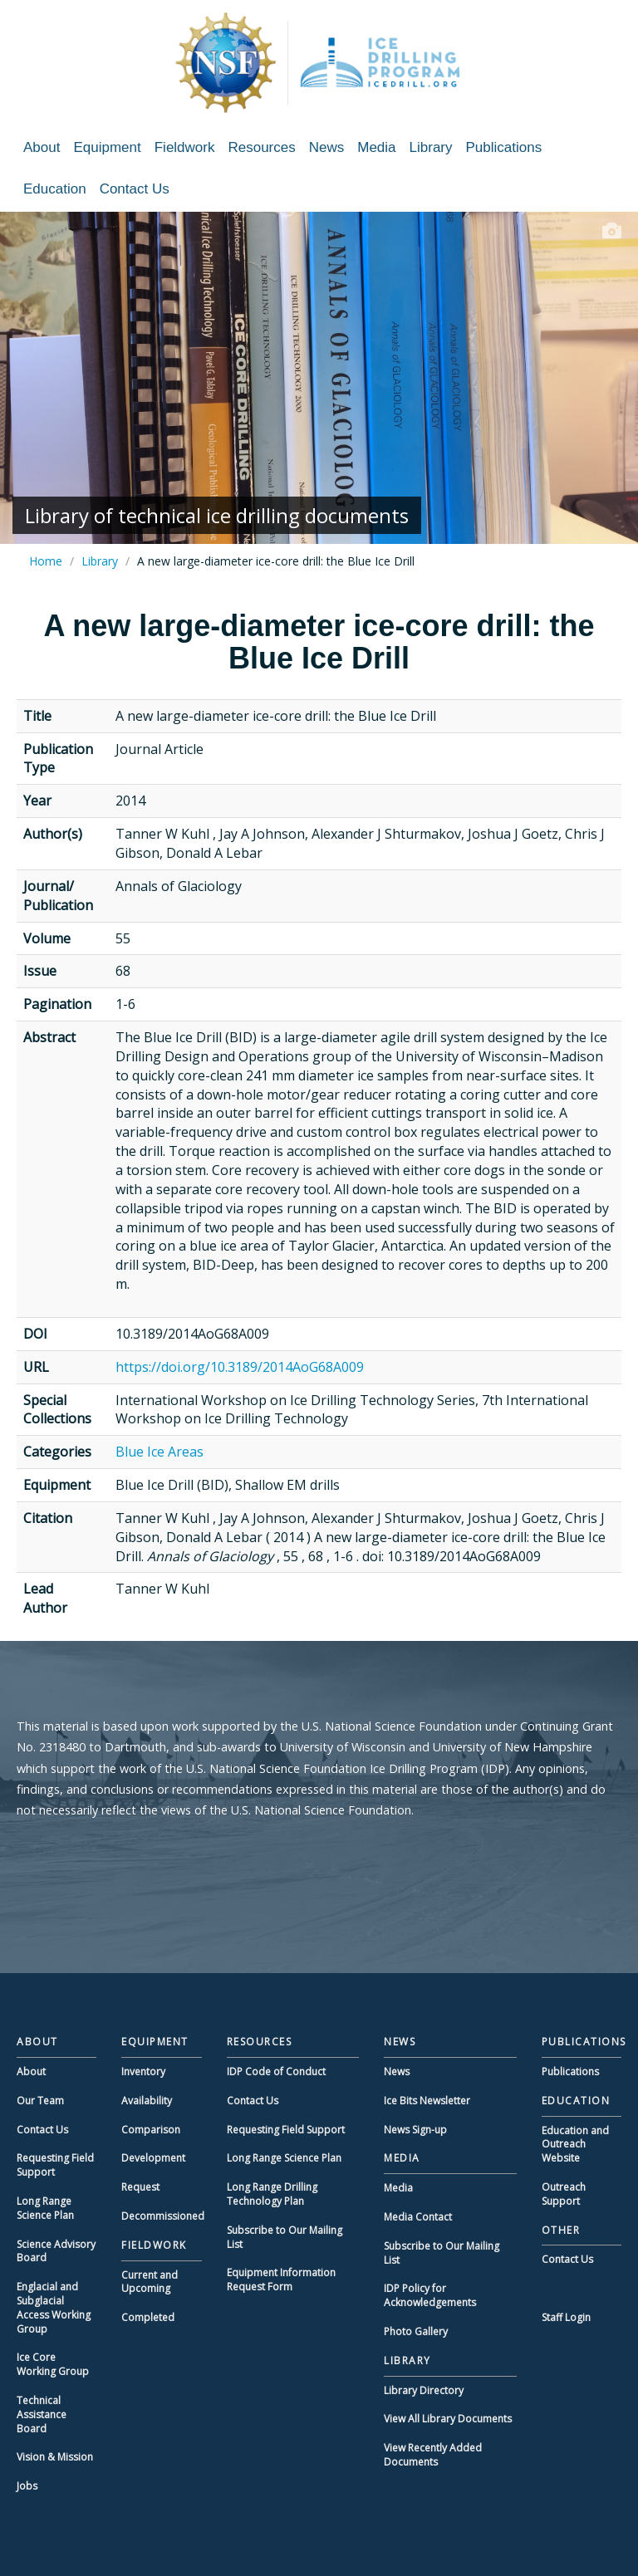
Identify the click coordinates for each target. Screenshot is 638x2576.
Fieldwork (185, 147)
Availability (146, 2101)
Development (153, 2158)
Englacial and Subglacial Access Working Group (54, 2307)
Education (54, 189)
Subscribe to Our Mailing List (284, 2237)
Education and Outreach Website (575, 2144)
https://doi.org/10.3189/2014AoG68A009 (239, 1367)
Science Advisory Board (56, 2251)
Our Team (40, 2101)
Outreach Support (564, 2194)
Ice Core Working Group (53, 2364)
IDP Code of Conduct (276, 2071)
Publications (504, 147)
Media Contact (418, 2217)
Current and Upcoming (149, 2282)
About (41, 147)
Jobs (27, 2486)
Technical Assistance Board (41, 2414)
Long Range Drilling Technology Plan (272, 2194)
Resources (261, 147)
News (327, 147)
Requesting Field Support (55, 2165)
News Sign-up (415, 2130)
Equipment (106, 147)
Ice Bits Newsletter (427, 2101)
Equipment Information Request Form (281, 2279)
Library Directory (424, 2390)
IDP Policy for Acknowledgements (430, 2295)
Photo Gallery (416, 2331)
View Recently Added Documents (433, 2455)
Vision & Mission (55, 2457)
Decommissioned (162, 2216)
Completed (147, 2317)
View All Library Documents (448, 2419)
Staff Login (566, 2317)
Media (376, 147)
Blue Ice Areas (159, 1451)
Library (431, 147)
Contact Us (134, 189)
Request (140, 2187)
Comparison (150, 2130)
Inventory (143, 2071)
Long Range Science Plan (45, 2208)
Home (45, 561)
